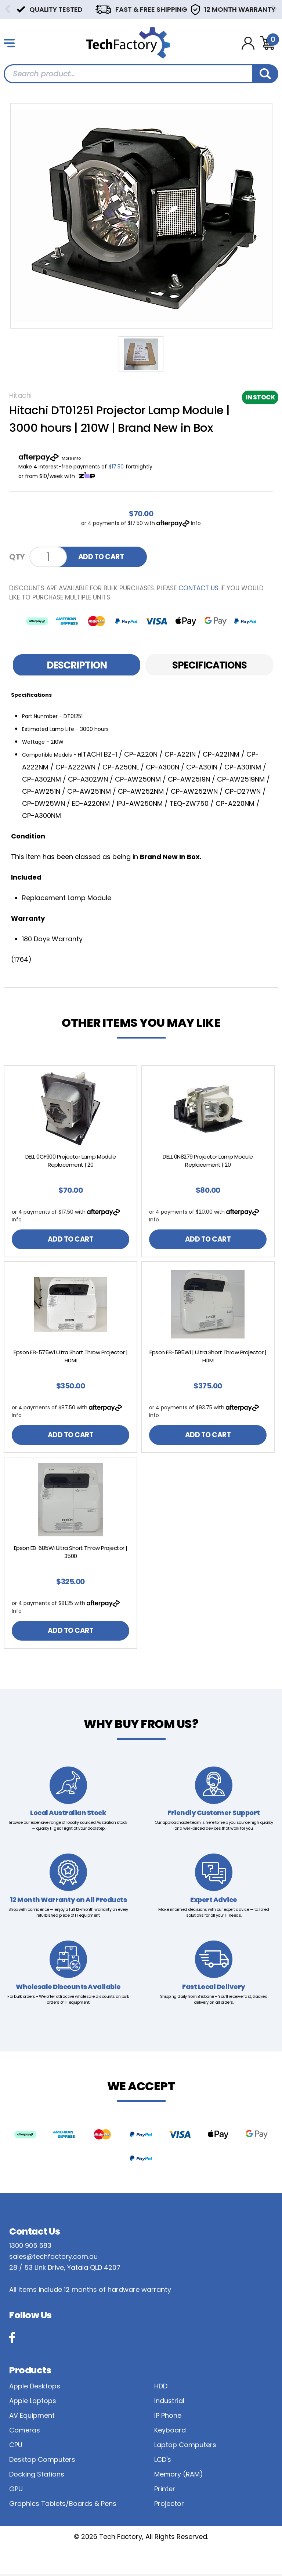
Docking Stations (36, 2476)
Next (274, 9)
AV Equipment (32, 2417)
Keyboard (170, 2432)
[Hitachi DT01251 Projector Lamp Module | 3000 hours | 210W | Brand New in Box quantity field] (48, 557)
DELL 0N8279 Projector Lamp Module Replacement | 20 (208, 1161)
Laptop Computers (185, 2447)
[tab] (76, 665)
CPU (15, 2447)
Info (196, 523)
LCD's (162, 2461)
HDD (160, 2388)
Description (77, 665)
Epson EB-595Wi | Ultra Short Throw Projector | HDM (207, 1357)
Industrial (169, 2402)
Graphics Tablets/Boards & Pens (62, 2505)
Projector (169, 2505)
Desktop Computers (42, 2461)
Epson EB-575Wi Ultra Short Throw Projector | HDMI (70, 1357)
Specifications (209, 665)
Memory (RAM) (178, 2476)
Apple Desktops (34, 2388)
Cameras (24, 2432)
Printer (164, 2491)
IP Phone (167, 2417)
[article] (70, 1161)
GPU (16, 2491)
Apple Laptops (32, 2402)
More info (71, 458)
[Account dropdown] (248, 43)
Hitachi (20, 396)
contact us (198, 588)
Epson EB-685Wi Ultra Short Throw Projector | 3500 (70, 1553)
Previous (7, 9)
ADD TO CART (102, 557)
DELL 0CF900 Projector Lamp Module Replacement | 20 (70, 1161)
